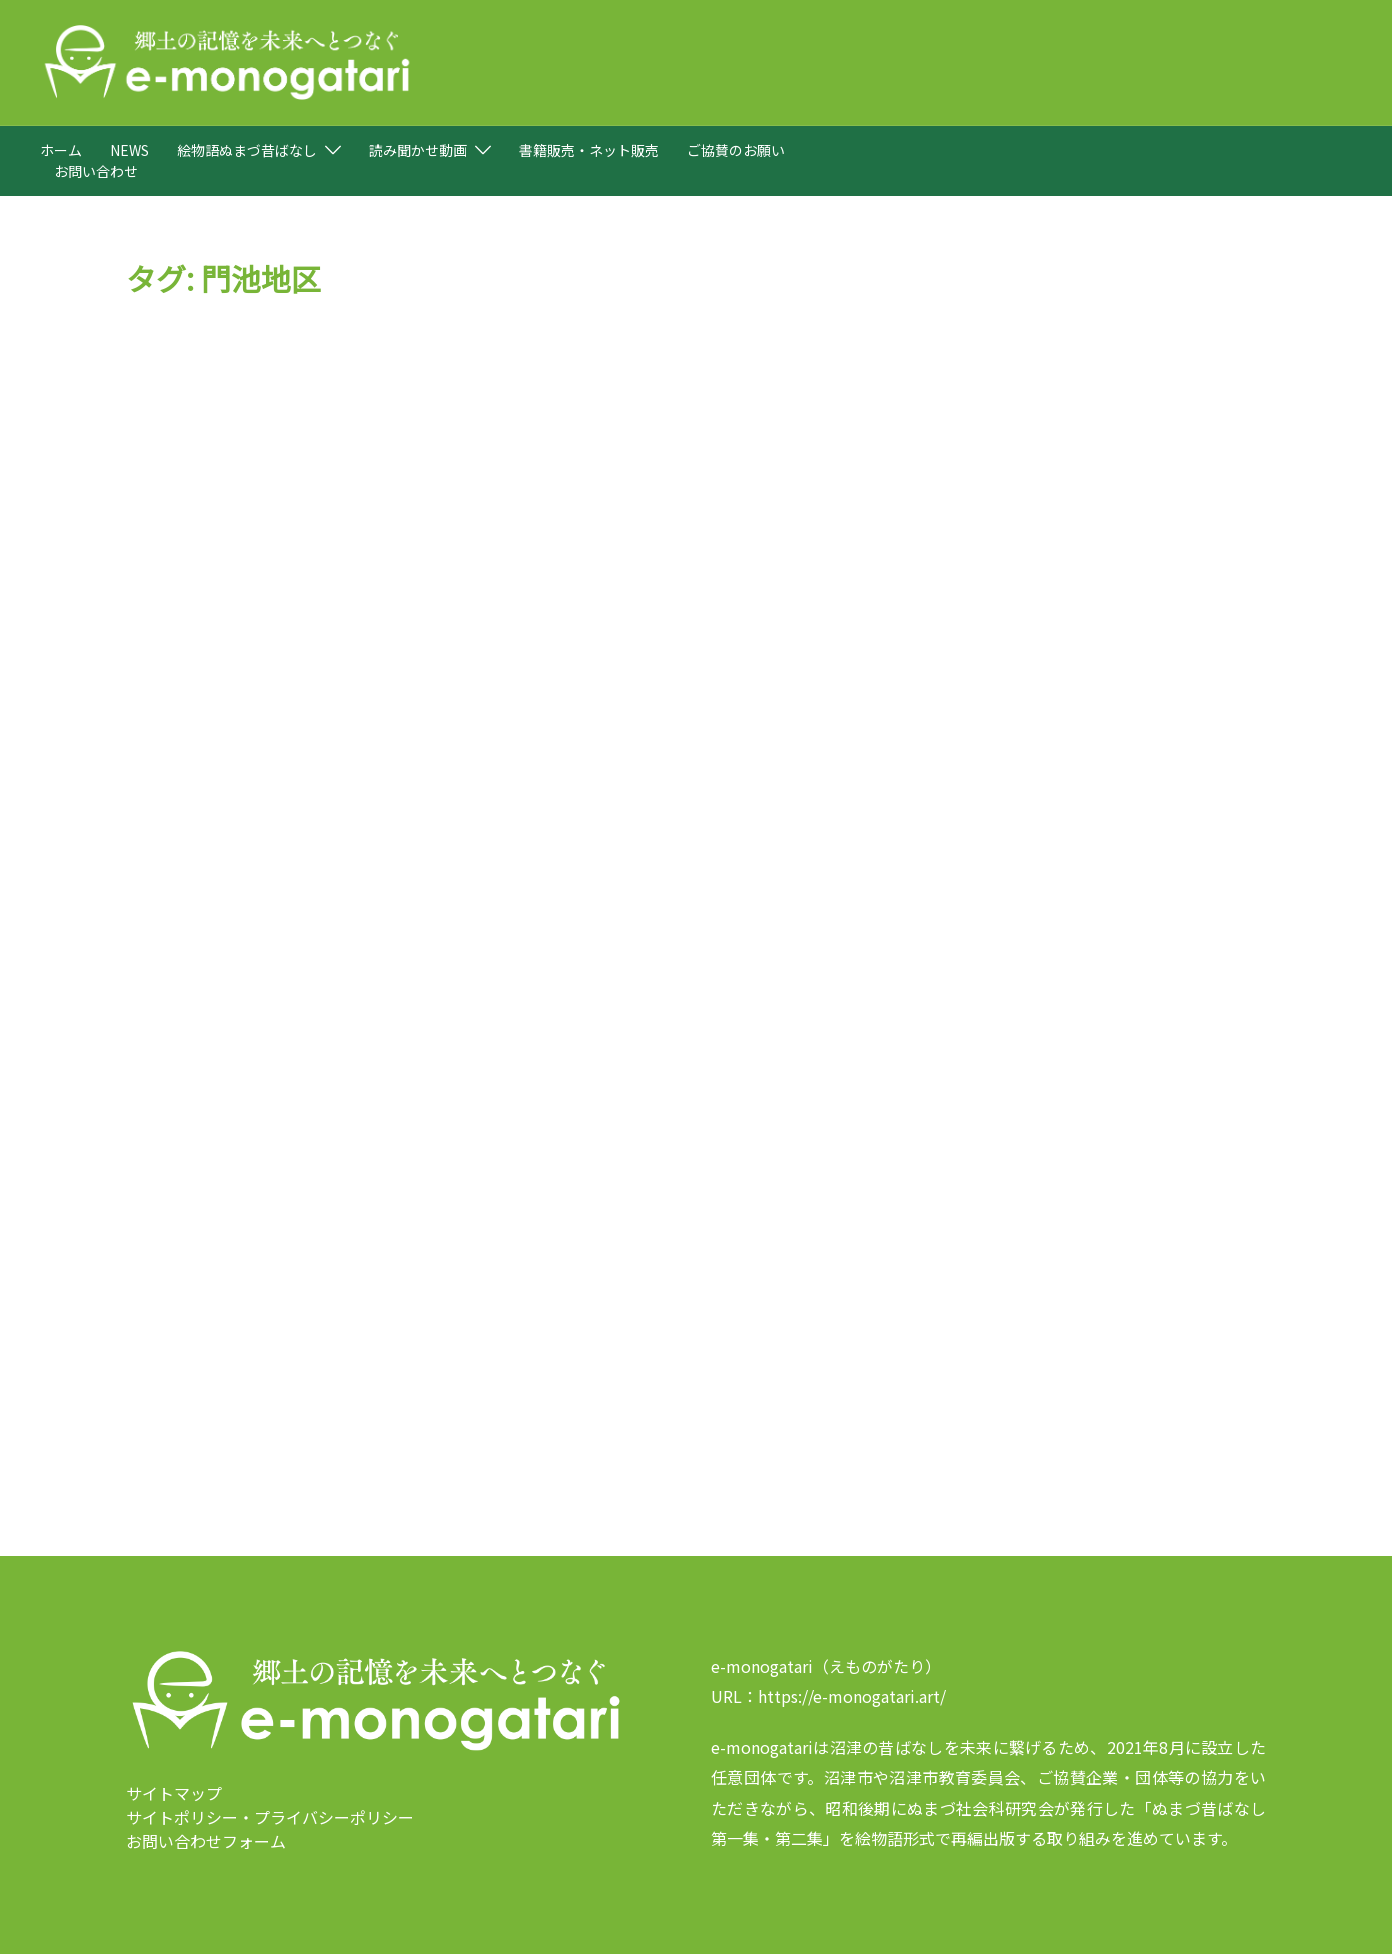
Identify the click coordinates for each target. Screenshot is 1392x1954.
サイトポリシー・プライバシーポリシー (270, 1763)
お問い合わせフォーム (206, 1787)
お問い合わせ (96, 171)
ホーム (61, 150)
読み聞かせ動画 (418, 150)
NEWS (129, 150)
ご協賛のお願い (736, 150)
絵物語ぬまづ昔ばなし (247, 150)
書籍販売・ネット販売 (589, 150)
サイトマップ (174, 1739)
